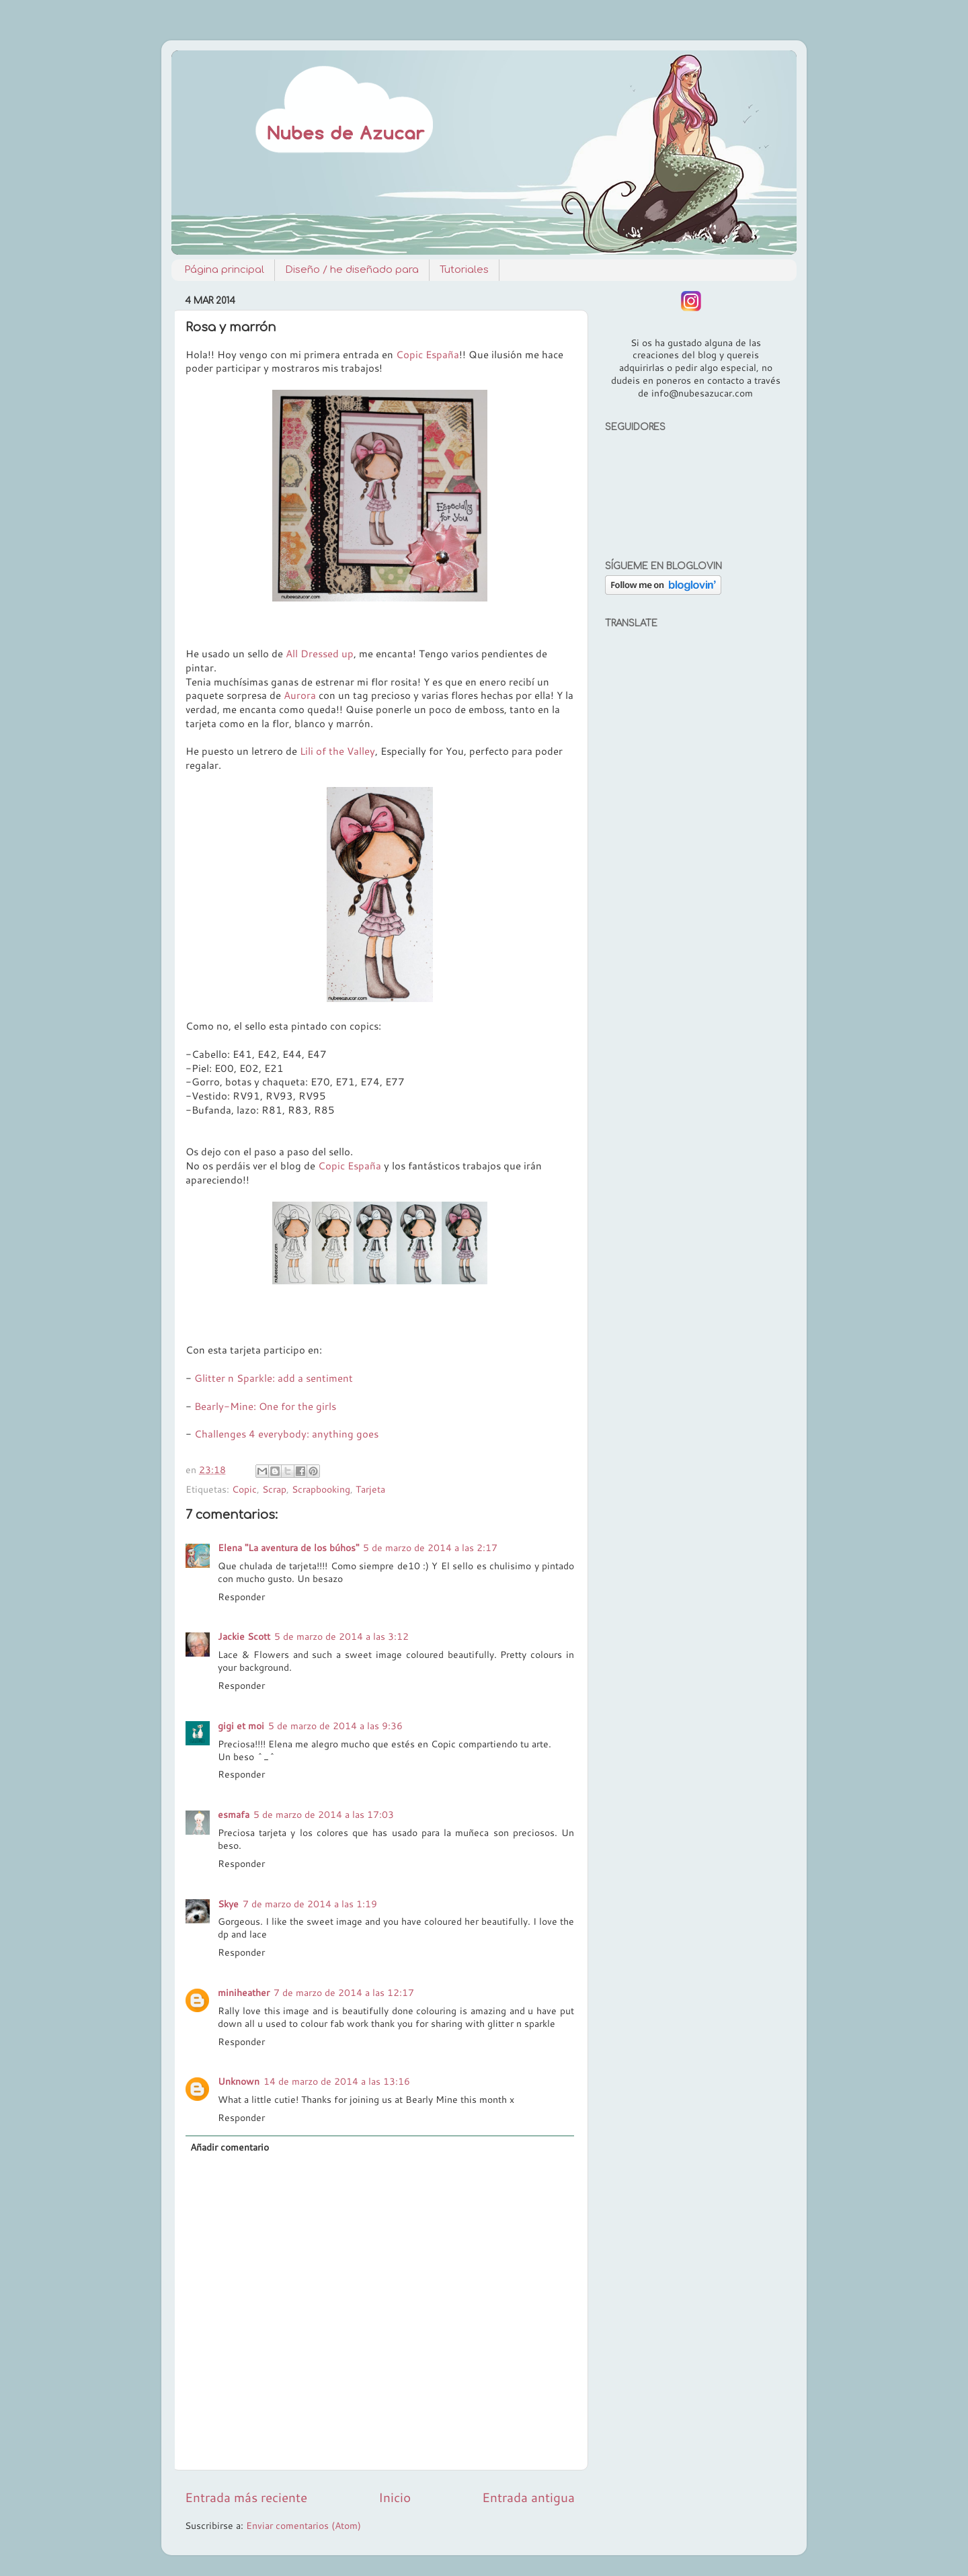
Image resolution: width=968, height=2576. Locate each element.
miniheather (244, 1992)
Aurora (300, 695)
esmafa (233, 1814)
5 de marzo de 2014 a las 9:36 (335, 1725)
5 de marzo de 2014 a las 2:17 (430, 1547)
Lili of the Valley (336, 751)
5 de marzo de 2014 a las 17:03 (323, 1814)
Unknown (238, 2081)
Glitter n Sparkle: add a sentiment (273, 1378)
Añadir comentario (229, 2147)
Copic (244, 1489)
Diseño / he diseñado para (352, 270)
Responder (241, 1596)
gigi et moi (241, 1725)
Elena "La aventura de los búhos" (288, 1547)
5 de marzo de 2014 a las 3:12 (341, 1636)
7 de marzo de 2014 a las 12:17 (344, 1992)
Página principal (224, 270)
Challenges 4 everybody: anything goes (286, 1434)
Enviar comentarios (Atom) (303, 2525)
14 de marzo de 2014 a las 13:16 (337, 2081)
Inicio (394, 2497)
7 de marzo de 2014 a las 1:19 (310, 1903)
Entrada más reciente (246, 2497)
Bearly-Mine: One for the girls (265, 1406)
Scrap (274, 1489)
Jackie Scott (244, 1636)
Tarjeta (370, 1489)
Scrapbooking (321, 1489)
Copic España (427, 354)
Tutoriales (464, 270)
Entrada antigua (528, 2497)
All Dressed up (320, 654)
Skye (228, 1903)
